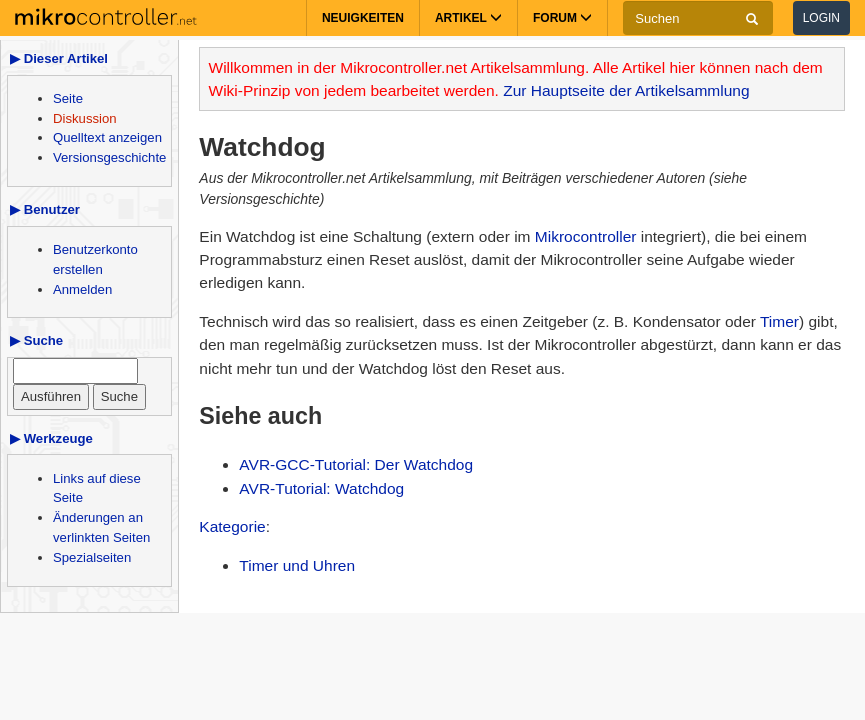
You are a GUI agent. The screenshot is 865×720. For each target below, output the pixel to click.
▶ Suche (36, 340)
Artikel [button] (468, 18)
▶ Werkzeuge (51, 438)
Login (821, 18)
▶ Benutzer (45, 209)
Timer (779, 321)
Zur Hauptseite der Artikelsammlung (626, 90)
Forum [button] (562, 18)
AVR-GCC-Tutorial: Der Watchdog (356, 464)
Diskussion (85, 118)
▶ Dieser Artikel (59, 58)
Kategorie (232, 526)
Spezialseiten (92, 557)
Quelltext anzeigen (107, 137)
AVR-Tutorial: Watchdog (321, 488)
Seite (68, 98)
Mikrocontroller (586, 236)
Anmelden (82, 289)
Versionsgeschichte (109, 157)
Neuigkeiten (363, 18)
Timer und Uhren (297, 565)
